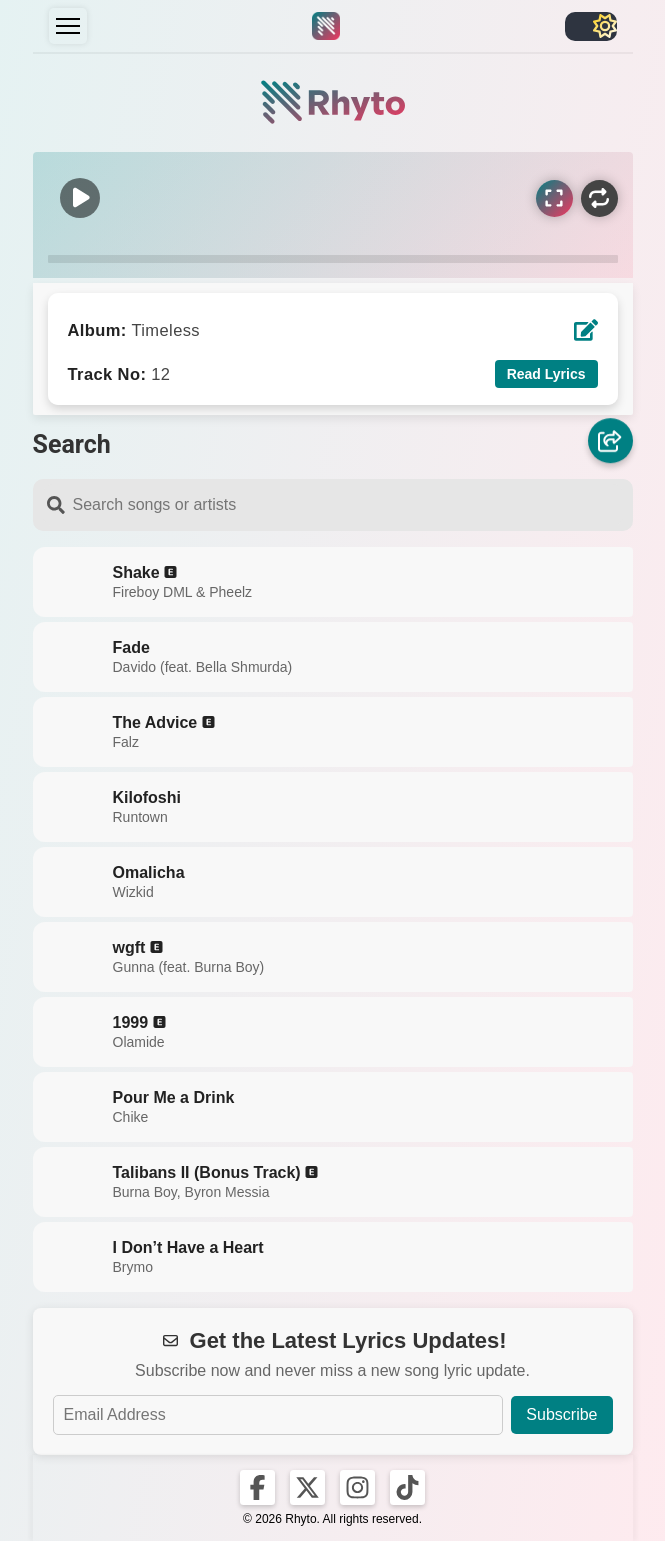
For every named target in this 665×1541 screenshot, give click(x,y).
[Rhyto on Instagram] (357, 1487)
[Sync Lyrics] (554, 198)
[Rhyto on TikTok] (407, 1487)
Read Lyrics (546, 374)
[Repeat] (599, 198)
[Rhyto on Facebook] (257, 1487)
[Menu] (68, 26)
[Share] (610, 442)
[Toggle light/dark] (591, 26)
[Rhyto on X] (307, 1487)
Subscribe (561, 1414)
